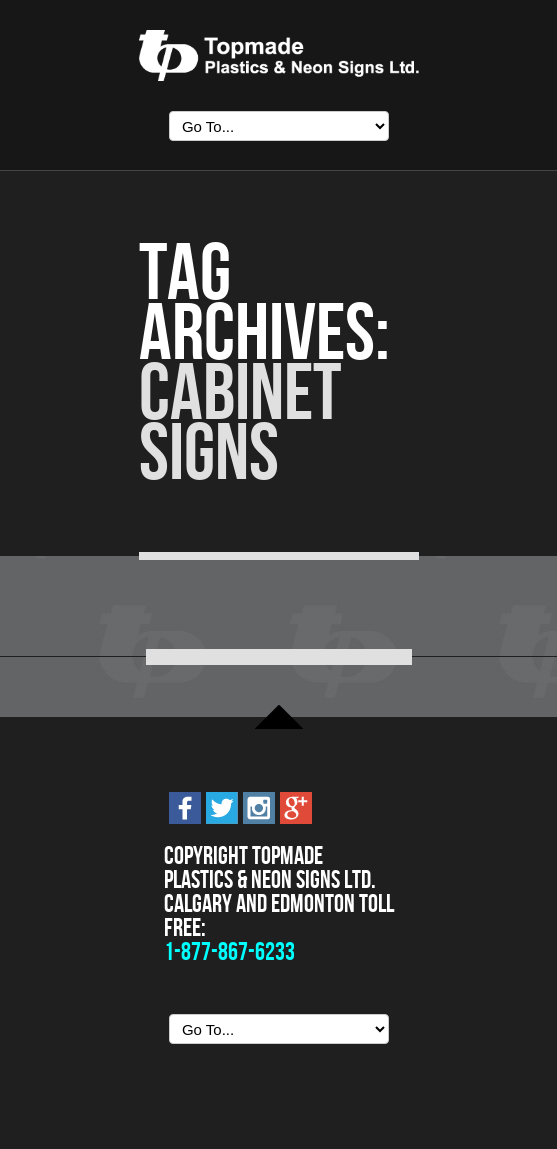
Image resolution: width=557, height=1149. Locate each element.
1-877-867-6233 (229, 951)
